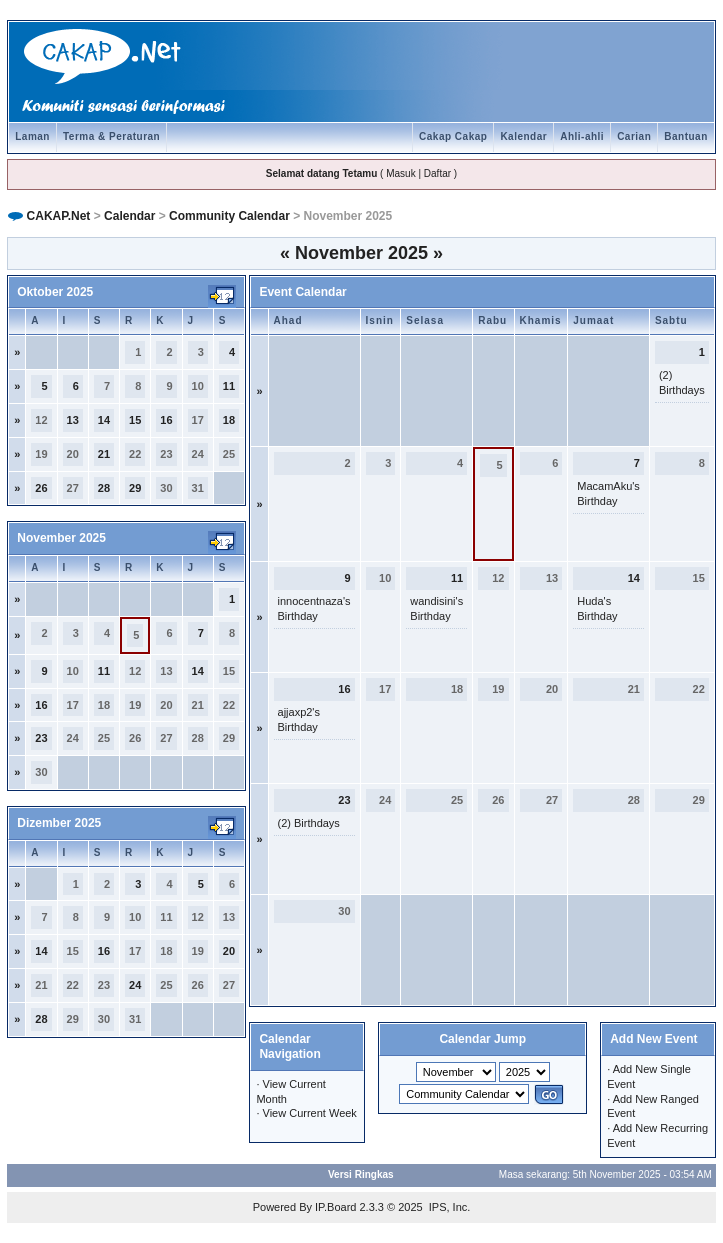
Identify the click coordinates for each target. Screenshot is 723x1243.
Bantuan (686, 136)
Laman (32, 136)
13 (73, 420)
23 (41, 738)
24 (135, 985)
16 (166, 420)
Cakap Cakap (453, 136)
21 (104, 454)
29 (135, 488)
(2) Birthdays (309, 823)
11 (229, 386)
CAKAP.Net (59, 216)
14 (104, 420)
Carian (634, 136)
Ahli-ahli (582, 136)
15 (135, 420)
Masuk (400, 173)
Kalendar (523, 136)
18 (229, 420)
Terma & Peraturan (111, 136)
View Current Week (310, 1113)
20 (229, 951)
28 (104, 488)
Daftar (437, 173)
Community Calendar (229, 216)
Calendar (129, 216)
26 (41, 488)
